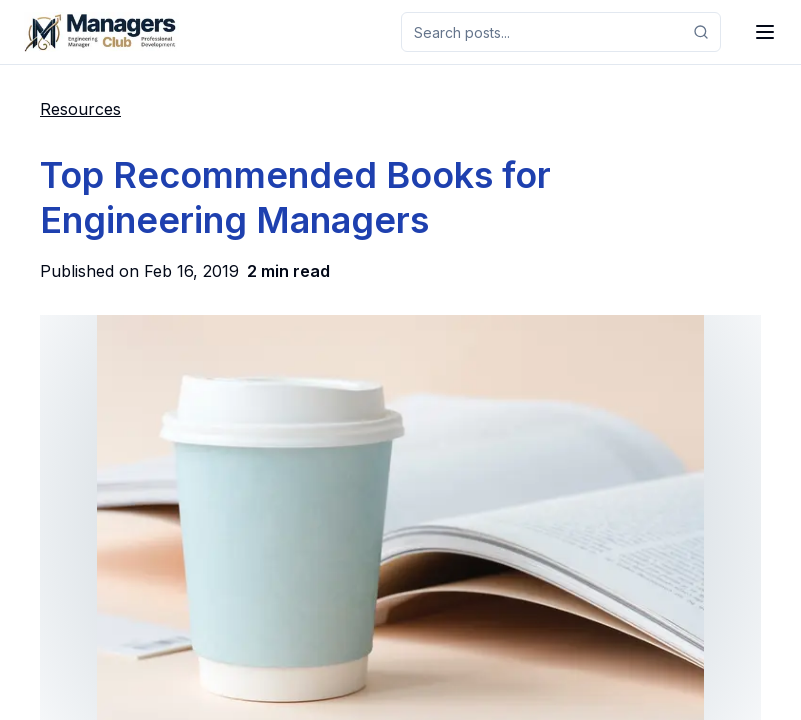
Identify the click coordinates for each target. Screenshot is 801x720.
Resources (80, 109)
